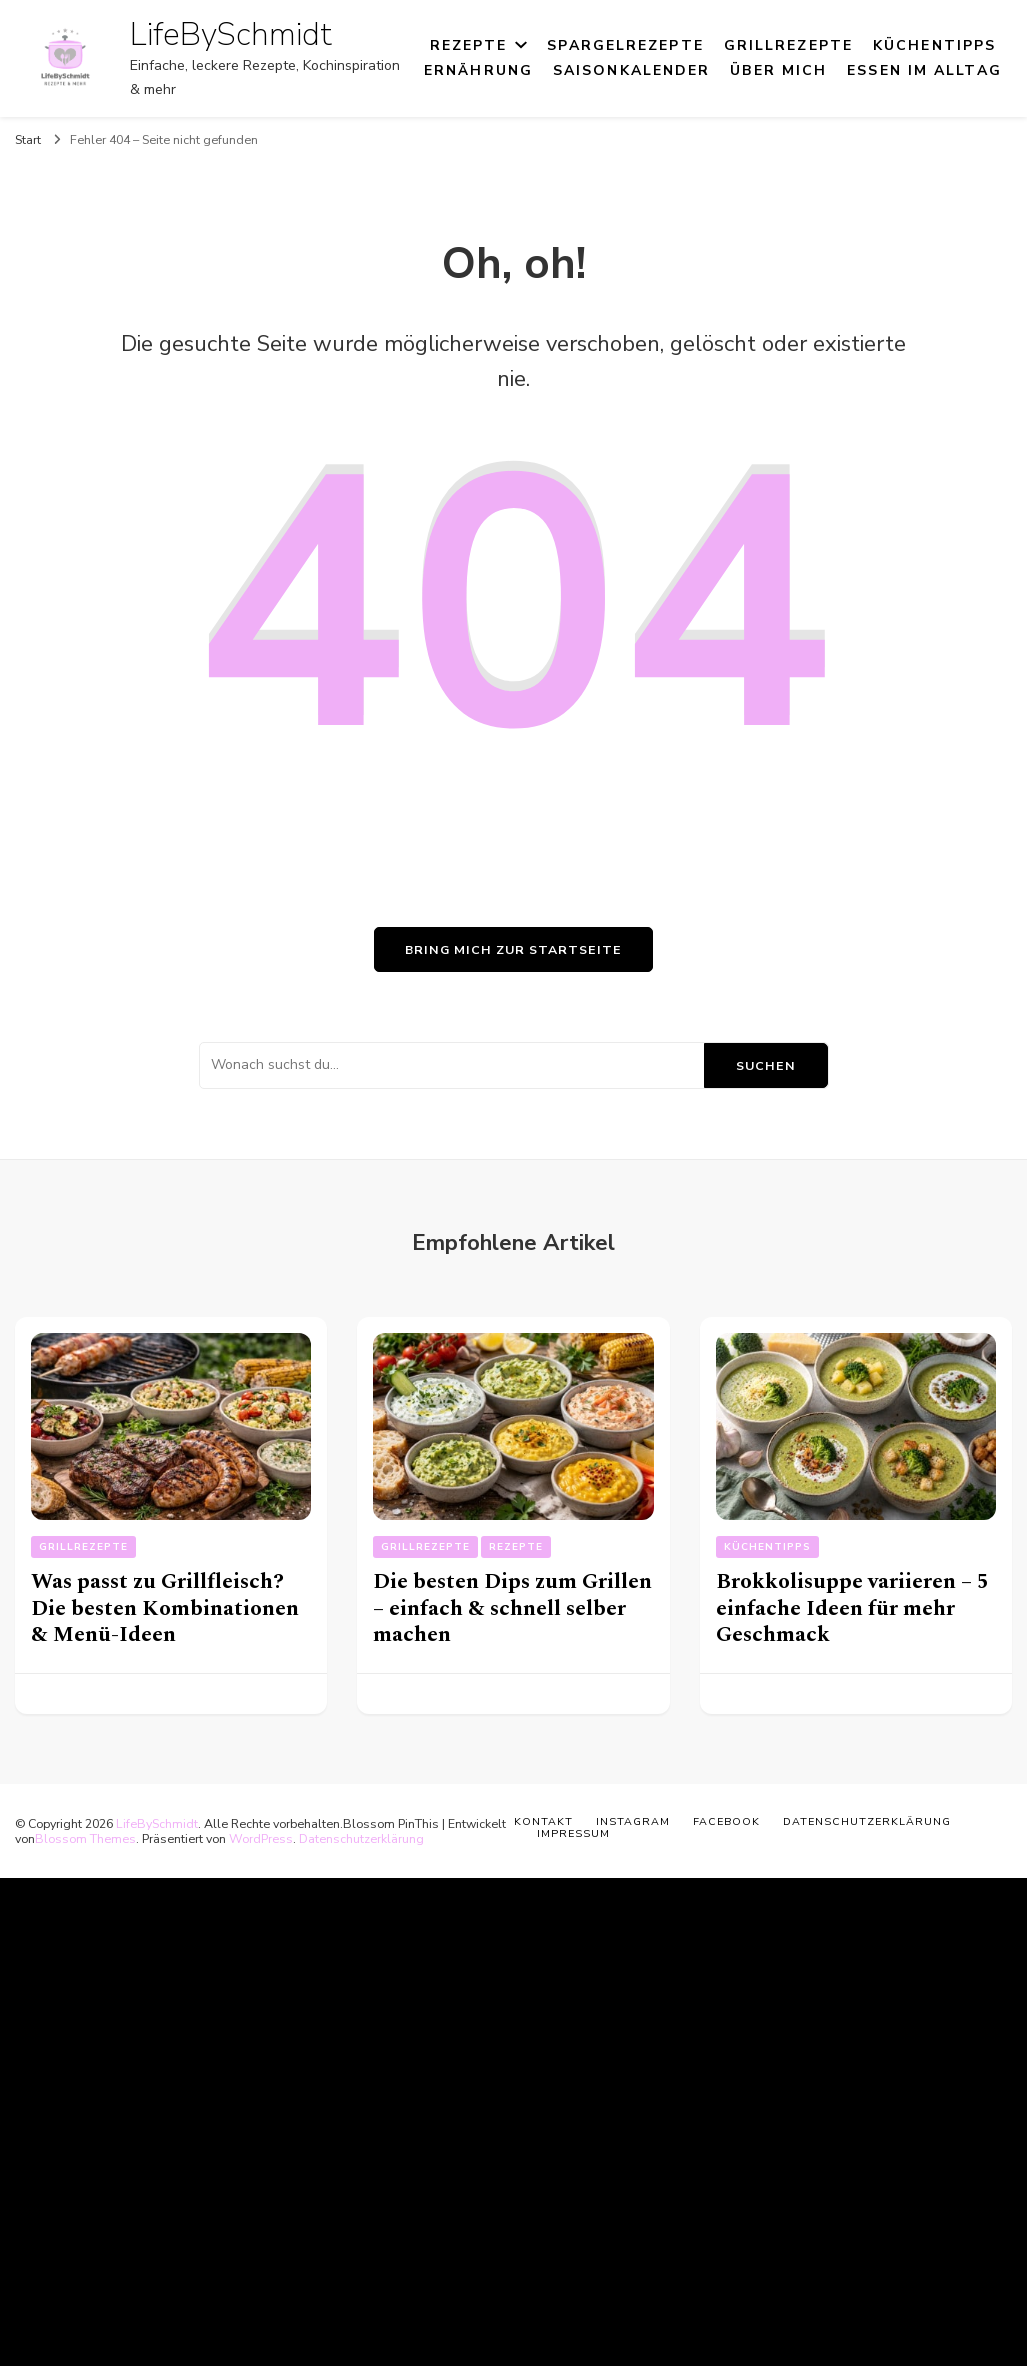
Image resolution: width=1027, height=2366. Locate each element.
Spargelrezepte (625, 45)
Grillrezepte (788, 45)
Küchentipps (934, 45)
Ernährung (478, 70)
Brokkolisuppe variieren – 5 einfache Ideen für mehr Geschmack (852, 1608)
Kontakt (543, 1821)
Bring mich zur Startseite (513, 949)
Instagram (633, 1821)
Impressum (573, 1833)
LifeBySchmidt (231, 34)
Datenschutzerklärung (361, 1838)
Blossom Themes (85, 1838)
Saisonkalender (631, 70)
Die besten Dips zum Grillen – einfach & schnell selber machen (512, 1608)
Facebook (726, 1821)
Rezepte (469, 45)
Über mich (778, 70)
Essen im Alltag (924, 70)
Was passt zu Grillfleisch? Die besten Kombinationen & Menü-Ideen (165, 1608)
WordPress (261, 1838)
